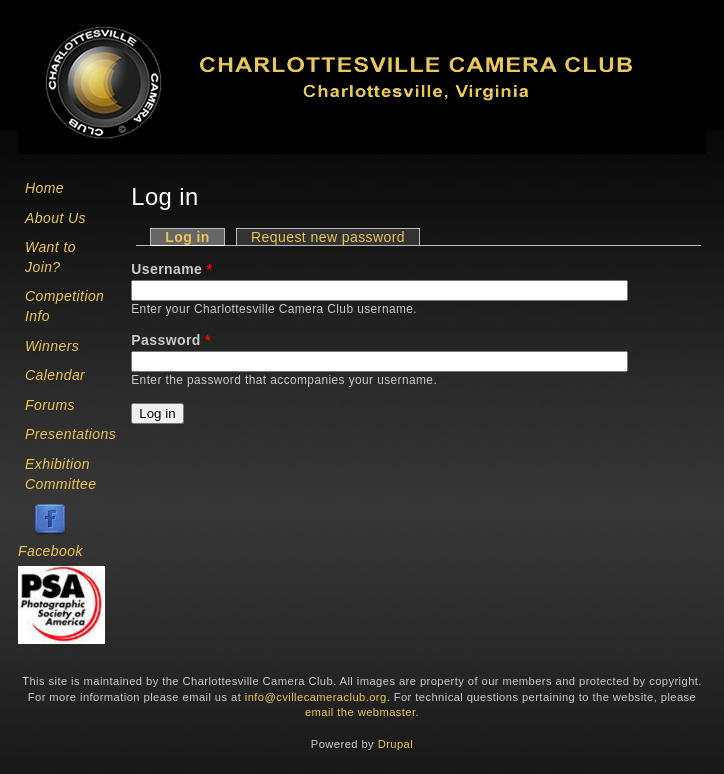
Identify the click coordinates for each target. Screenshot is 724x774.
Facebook (50, 551)
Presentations (70, 434)
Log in (195, 237)
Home (44, 188)
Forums (50, 405)
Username (171, 269)
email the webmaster (360, 712)
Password (171, 340)
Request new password (328, 237)
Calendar (55, 375)
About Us (55, 218)
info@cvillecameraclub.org (316, 697)
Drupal (395, 744)
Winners (52, 346)
